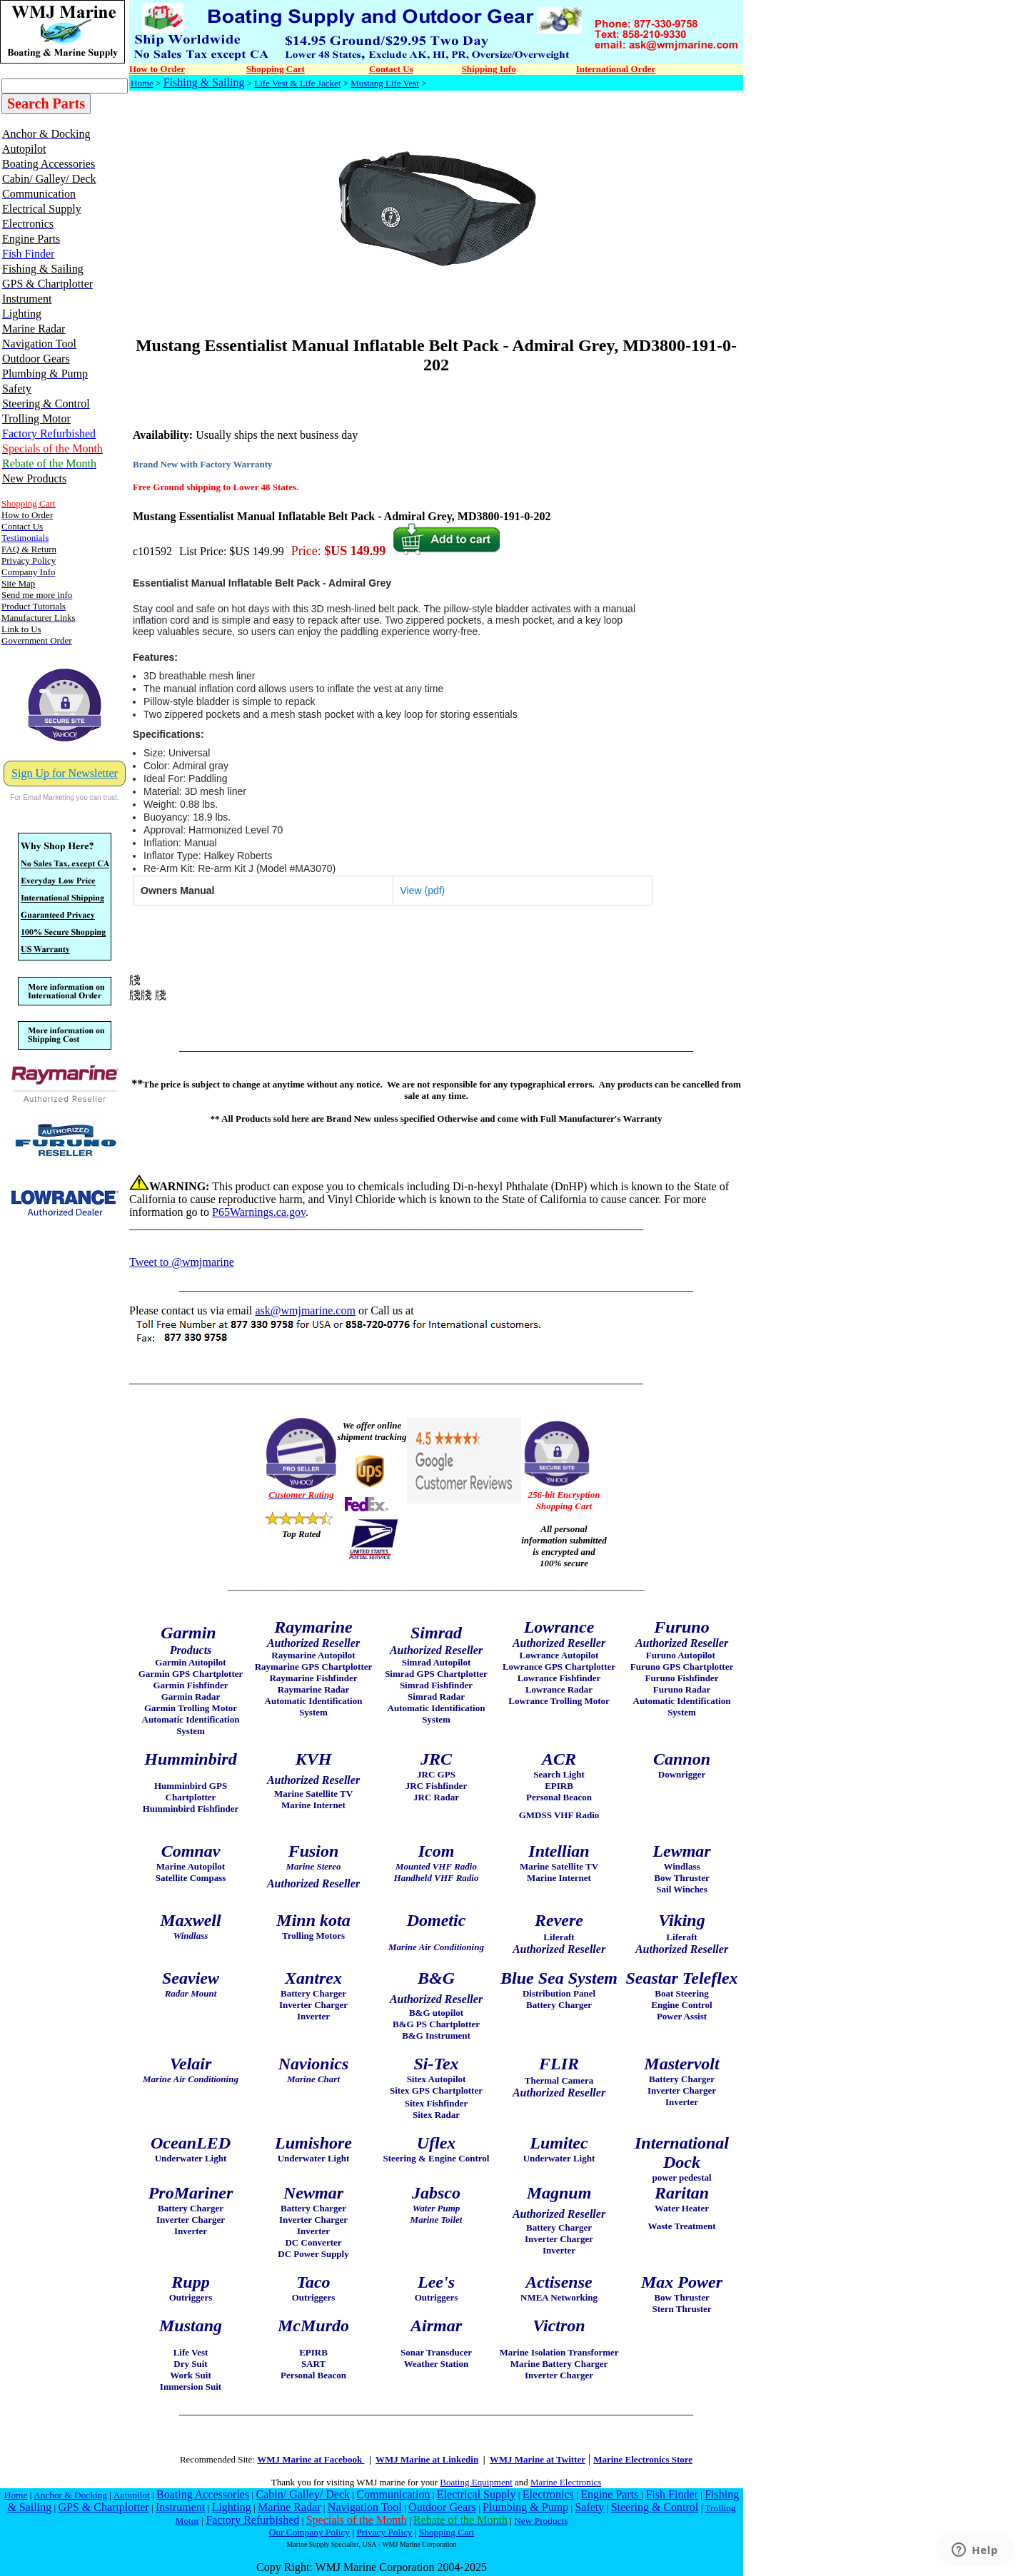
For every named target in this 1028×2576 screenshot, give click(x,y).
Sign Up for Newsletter (64, 773)
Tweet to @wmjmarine (181, 1262)
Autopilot (132, 2495)
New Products (541, 2520)
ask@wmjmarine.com (305, 1310)
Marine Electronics (565, 2482)
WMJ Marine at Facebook (310, 2459)
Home (142, 83)
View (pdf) (422, 890)
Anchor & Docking (70, 2495)
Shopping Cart (446, 2532)
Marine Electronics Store (642, 2459)
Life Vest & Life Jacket (297, 83)
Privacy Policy (384, 2532)
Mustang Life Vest (385, 83)
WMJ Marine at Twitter (537, 2459)
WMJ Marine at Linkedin (427, 2459)
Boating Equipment (476, 2482)
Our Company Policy (309, 2532)
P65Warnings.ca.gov (259, 1212)
